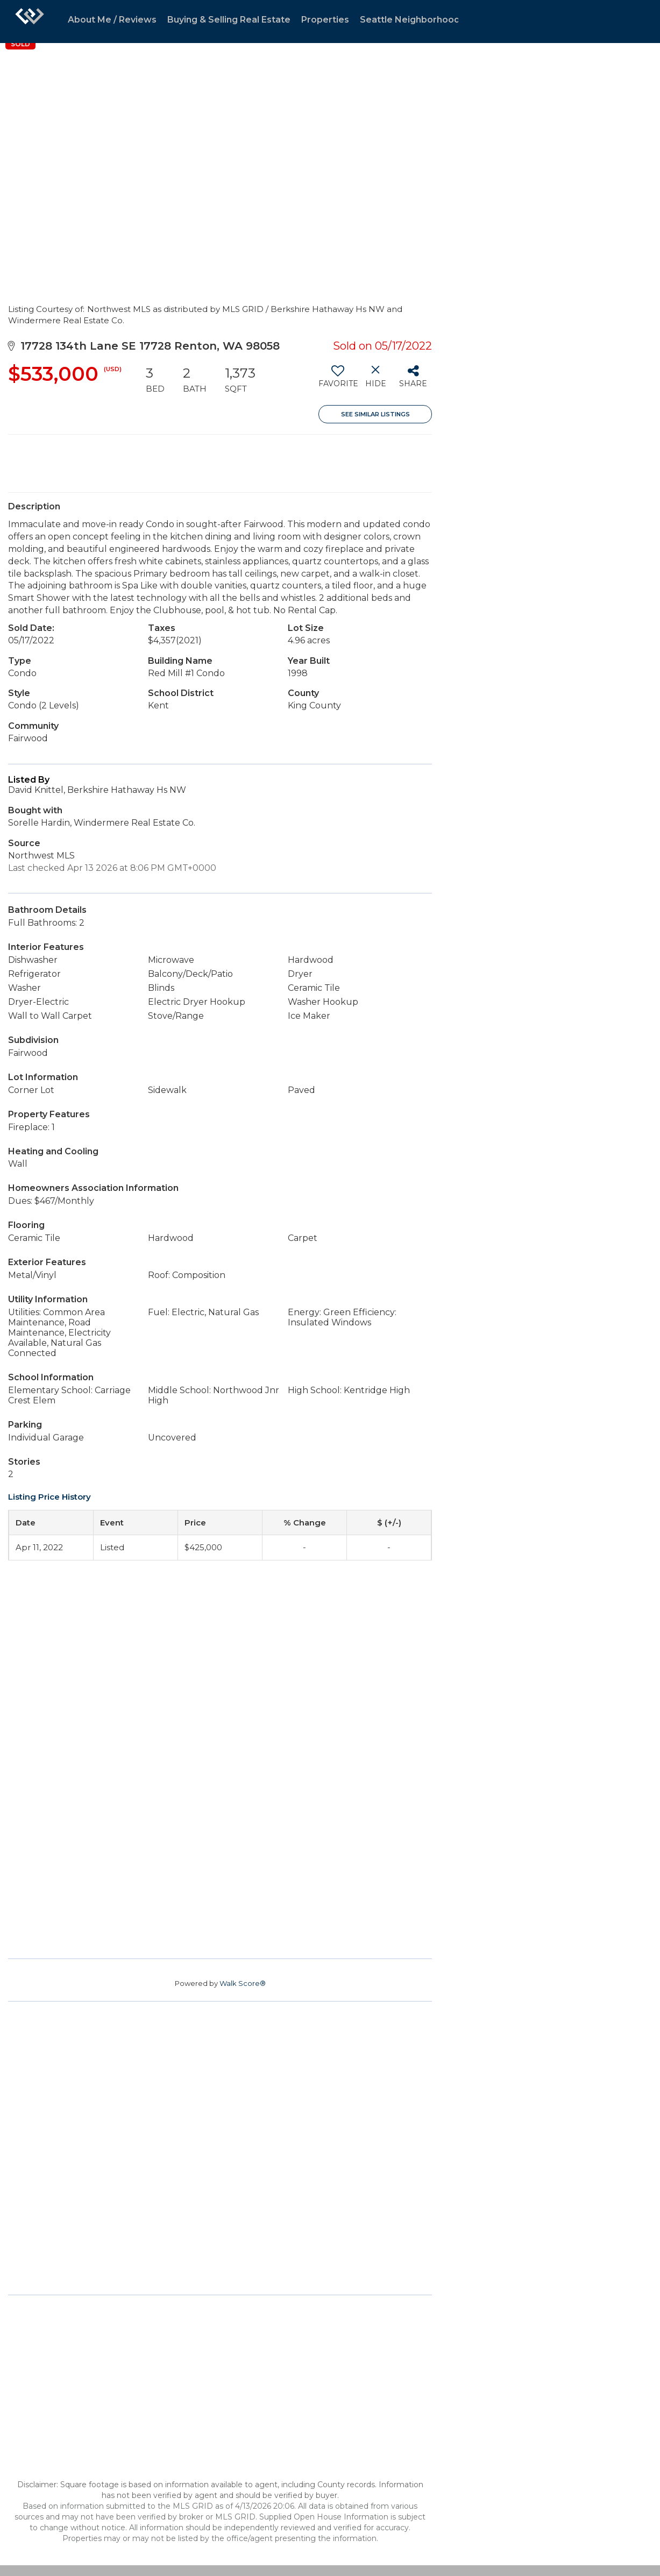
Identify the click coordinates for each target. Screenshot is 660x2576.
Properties (325, 20)
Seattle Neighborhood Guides (426, 20)
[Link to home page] (29, 21)
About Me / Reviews (112, 20)
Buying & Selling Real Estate (228, 20)
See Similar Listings (375, 414)
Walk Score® (242, 1983)
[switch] (337, 380)
